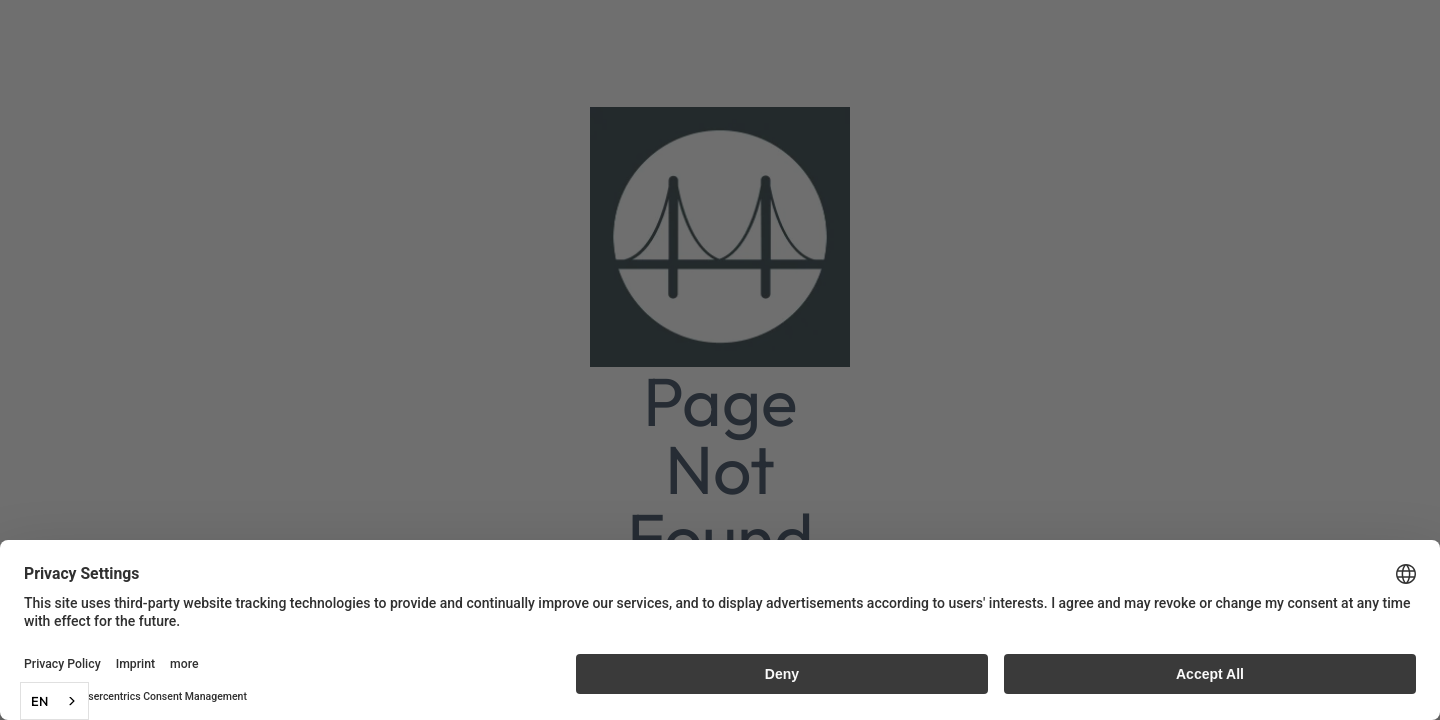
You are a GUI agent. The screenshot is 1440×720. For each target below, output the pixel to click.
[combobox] (54, 701)
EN (39, 701)
